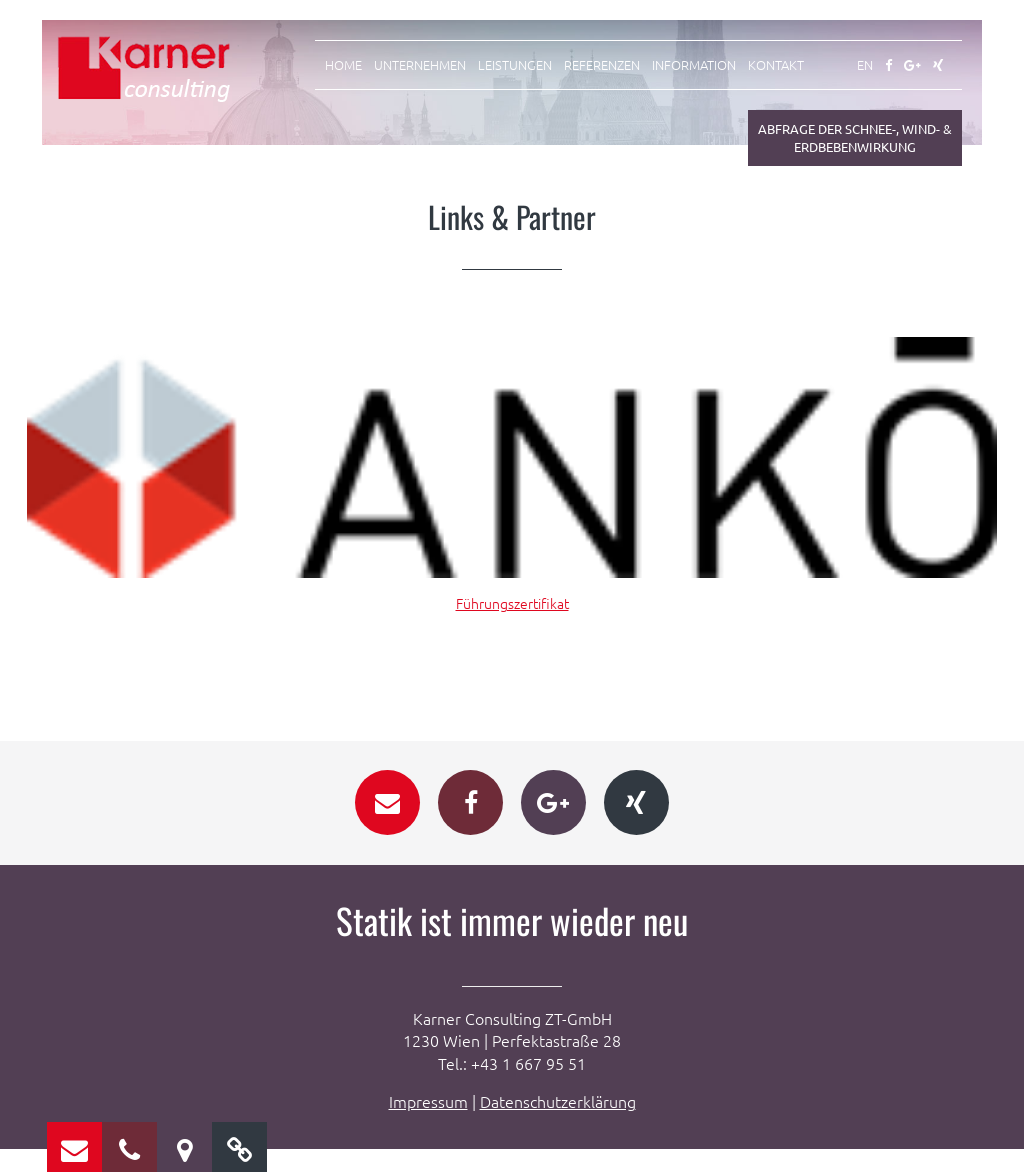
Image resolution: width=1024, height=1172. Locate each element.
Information (694, 65)
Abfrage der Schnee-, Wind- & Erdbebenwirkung (855, 137)
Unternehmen (420, 65)
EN (865, 65)
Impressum (428, 1124)
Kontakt (776, 65)
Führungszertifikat (512, 603)
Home (343, 65)
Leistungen (515, 65)
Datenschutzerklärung (558, 1124)
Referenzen (602, 65)
